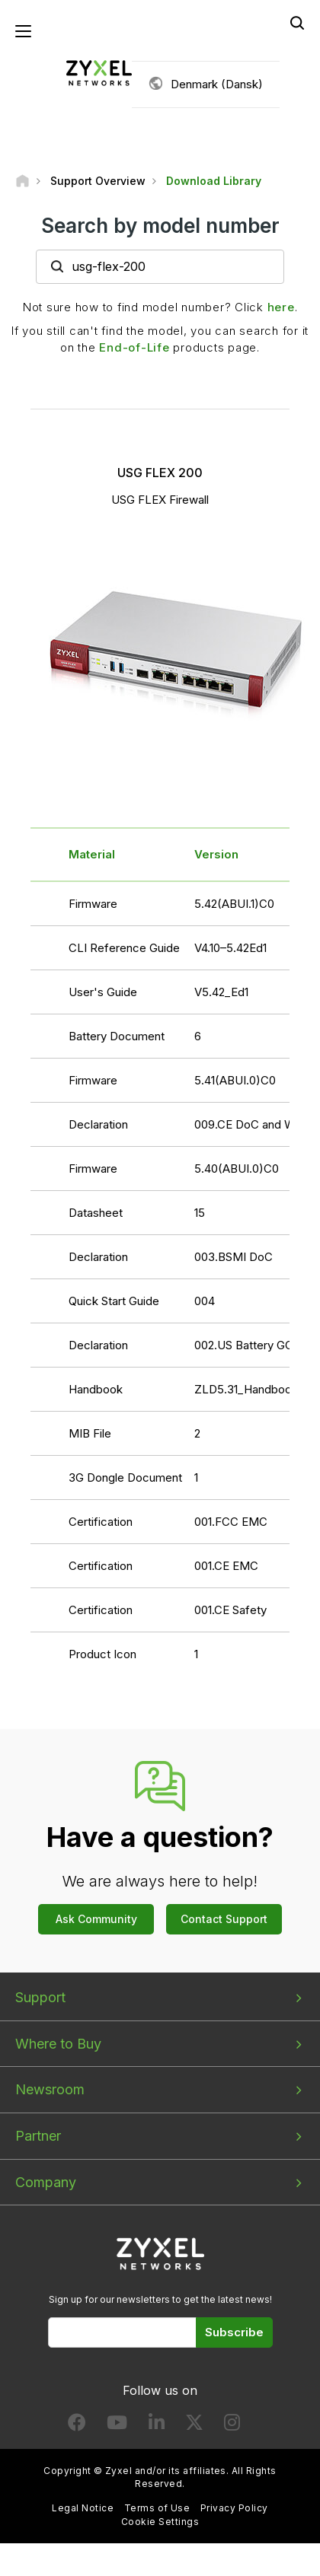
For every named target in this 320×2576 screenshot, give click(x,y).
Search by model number (160, 225)
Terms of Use (157, 2508)
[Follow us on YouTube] (117, 2425)
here (281, 307)
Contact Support (224, 1918)
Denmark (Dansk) (217, 84)
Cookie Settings (160, 2521)
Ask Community (96, 1918)
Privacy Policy (234, 2508)
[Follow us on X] (194, 2425)
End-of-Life (134, 347)
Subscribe (234, 2332)
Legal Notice (83, 2508)
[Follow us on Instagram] (232, 2425)
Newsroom (50, 2089)
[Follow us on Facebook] (77, 2425)
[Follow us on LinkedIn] (157, 2425)
